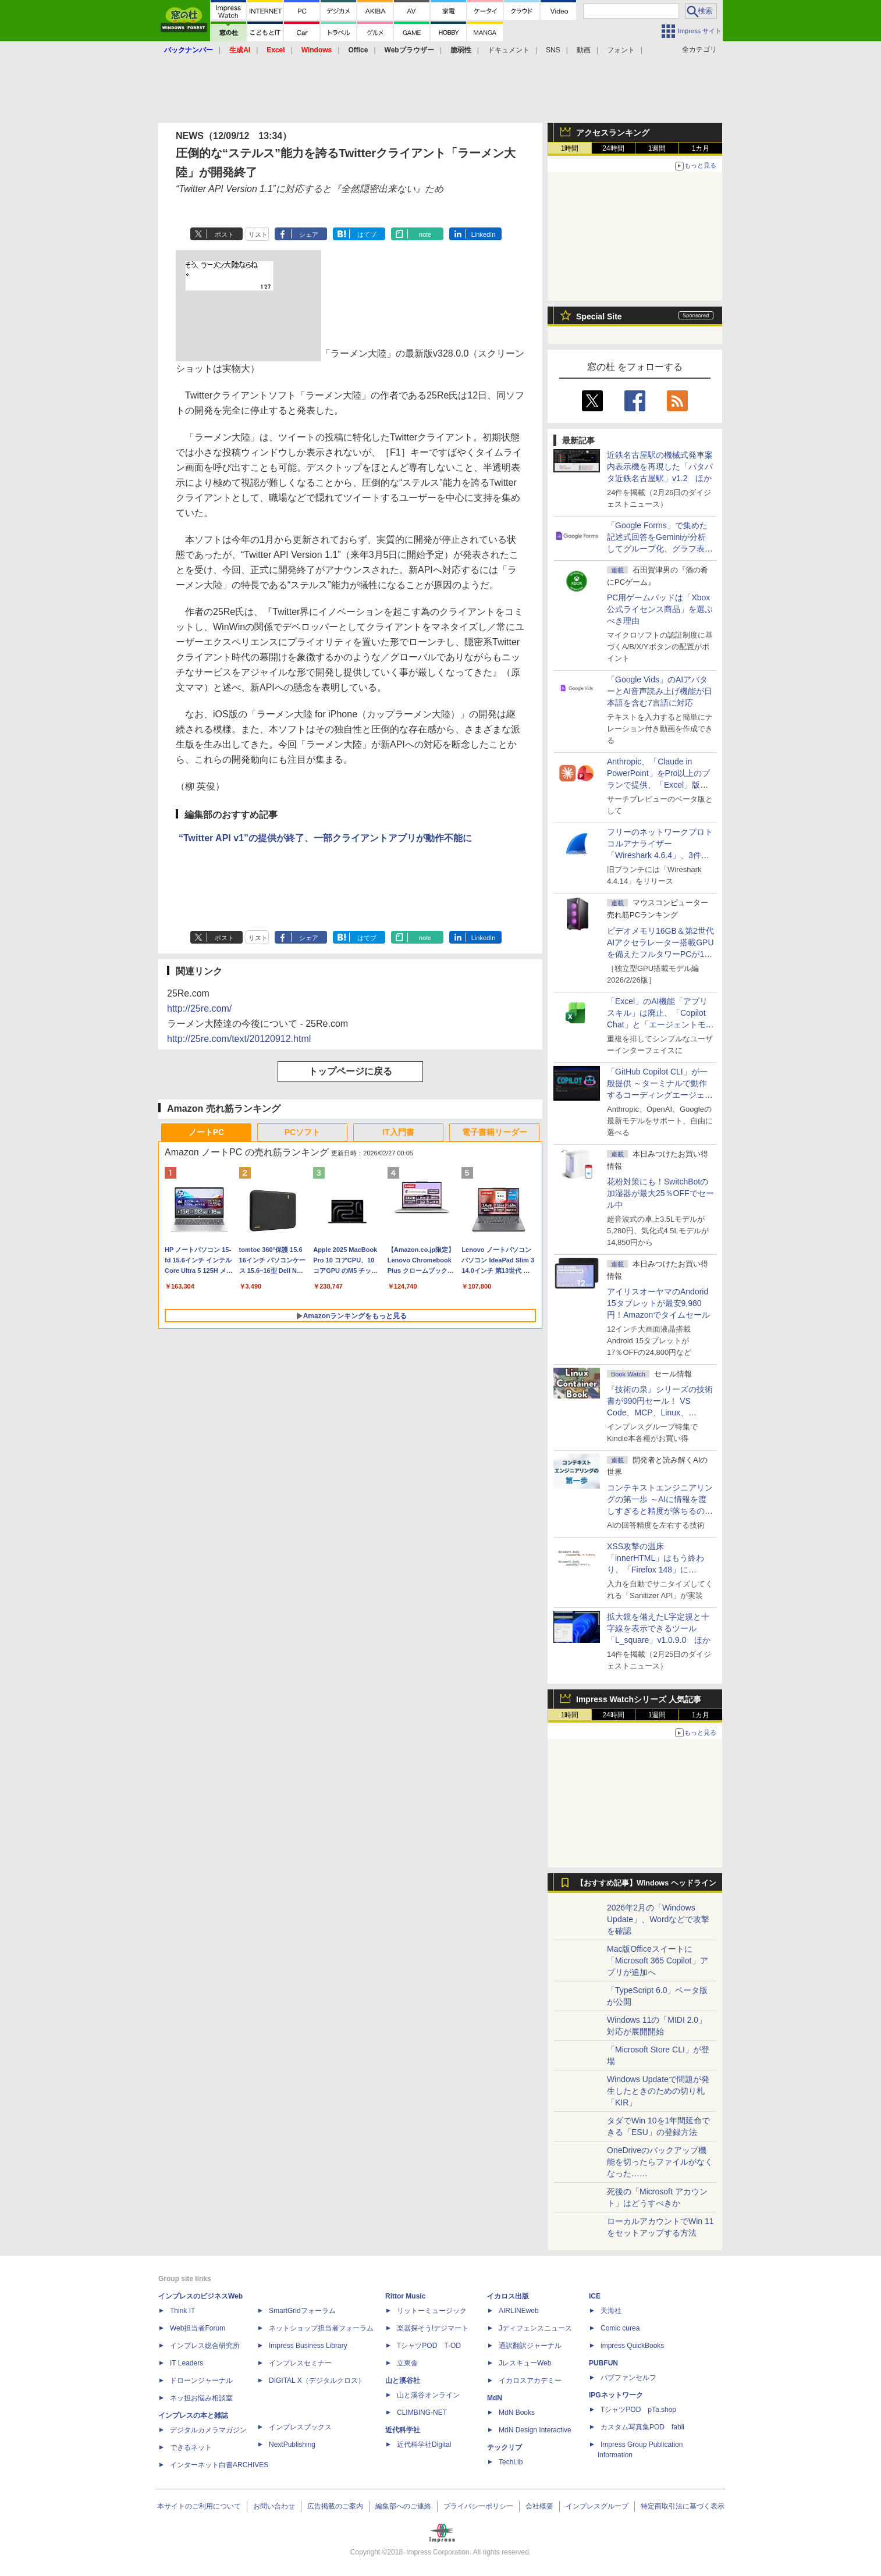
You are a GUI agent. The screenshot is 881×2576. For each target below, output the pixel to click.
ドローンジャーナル (201, 2380)
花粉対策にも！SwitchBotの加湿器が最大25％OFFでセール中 (660, 1193)
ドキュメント (509, 50)
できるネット (191, 2447)
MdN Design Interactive (535, 2430)
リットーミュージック (432, 2311)
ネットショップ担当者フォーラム (321, 2328)
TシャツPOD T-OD (429, 2346)
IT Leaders (186, 2363)
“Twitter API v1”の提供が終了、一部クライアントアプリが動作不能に (325, 838)
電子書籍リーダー (494, 1132)
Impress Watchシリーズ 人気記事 (638, 1699)
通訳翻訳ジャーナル (530, 2346)
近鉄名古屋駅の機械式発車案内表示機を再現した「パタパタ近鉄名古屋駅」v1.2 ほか (660, 466)
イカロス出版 (508, 2296)
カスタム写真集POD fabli (642, 2427)
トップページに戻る (350, 1071)
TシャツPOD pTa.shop (638, 2410)
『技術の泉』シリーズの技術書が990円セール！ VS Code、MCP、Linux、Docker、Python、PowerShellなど (660, 1412)
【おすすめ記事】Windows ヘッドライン (646, 1883)
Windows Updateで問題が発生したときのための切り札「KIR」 (658, 2091)
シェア (308, 234)
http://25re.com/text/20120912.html (239, 1039)
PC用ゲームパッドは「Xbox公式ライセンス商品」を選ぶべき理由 (660, 609)
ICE (595, 2296)
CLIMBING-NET (422, 2412)
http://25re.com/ (199, 1008)
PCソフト (302, 1132)
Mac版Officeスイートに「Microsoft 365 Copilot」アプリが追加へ (657, 1960)
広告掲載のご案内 (335, 2506)
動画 (584, 50)
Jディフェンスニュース (535, 2328)
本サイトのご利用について (199, 2506)
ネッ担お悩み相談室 (201, 2398)
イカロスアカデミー (530, 2380)
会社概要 (539, 2506)
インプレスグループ (597, 2506)
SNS (553, 50)
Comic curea (620, 2328)
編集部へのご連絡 (403, 2506)
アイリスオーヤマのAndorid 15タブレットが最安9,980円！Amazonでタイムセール (658, 1303)
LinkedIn (483, 234)
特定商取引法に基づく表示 (682, 2506)
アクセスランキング (612, 132)
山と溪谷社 (402, 2380)
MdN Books (517, 2412)
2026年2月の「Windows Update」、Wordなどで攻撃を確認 (658, 1919)
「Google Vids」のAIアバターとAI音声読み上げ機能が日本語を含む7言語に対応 (659, 691)
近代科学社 (402, 2430)
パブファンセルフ (628, 2378)
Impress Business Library (308, 2346)
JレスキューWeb (525, 2363)
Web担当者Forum (197, 2328)
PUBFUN (603, 2363)
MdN (494, 2398)
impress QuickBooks (632, 2346)
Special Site (599, 316)
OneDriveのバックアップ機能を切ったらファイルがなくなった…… (660, 2162)
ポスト (224, 234)
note (425, 234)
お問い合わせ (274, 2506)
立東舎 (407, 2363)
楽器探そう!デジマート (432, 2328)
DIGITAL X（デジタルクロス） (317, 2380)
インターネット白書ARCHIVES (219, 2465)
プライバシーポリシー (478, 2506)
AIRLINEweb (519, 2311)
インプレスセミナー (300, 2363)
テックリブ (504, 2447)
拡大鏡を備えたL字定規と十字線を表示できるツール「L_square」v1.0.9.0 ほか (659, 1628)
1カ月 (701, 148)
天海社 (611, 2311)
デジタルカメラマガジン (208, 2430)
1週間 (657, 148)
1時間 (570, 148)
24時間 (613, 148)
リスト (258, 234)
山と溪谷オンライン (428, 2395)
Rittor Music (405, 2296)
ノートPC (206, 1132)
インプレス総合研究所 (205, 2346)
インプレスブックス (300, 2427)
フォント (621, 50)
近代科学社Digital (424, 2444)
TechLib (511, 2462)
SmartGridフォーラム (302, 2311)
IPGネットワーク (616, 2395)
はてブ (366, 234)
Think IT (182, 2311)
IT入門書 (398, 1132)
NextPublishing (292, 2444)
